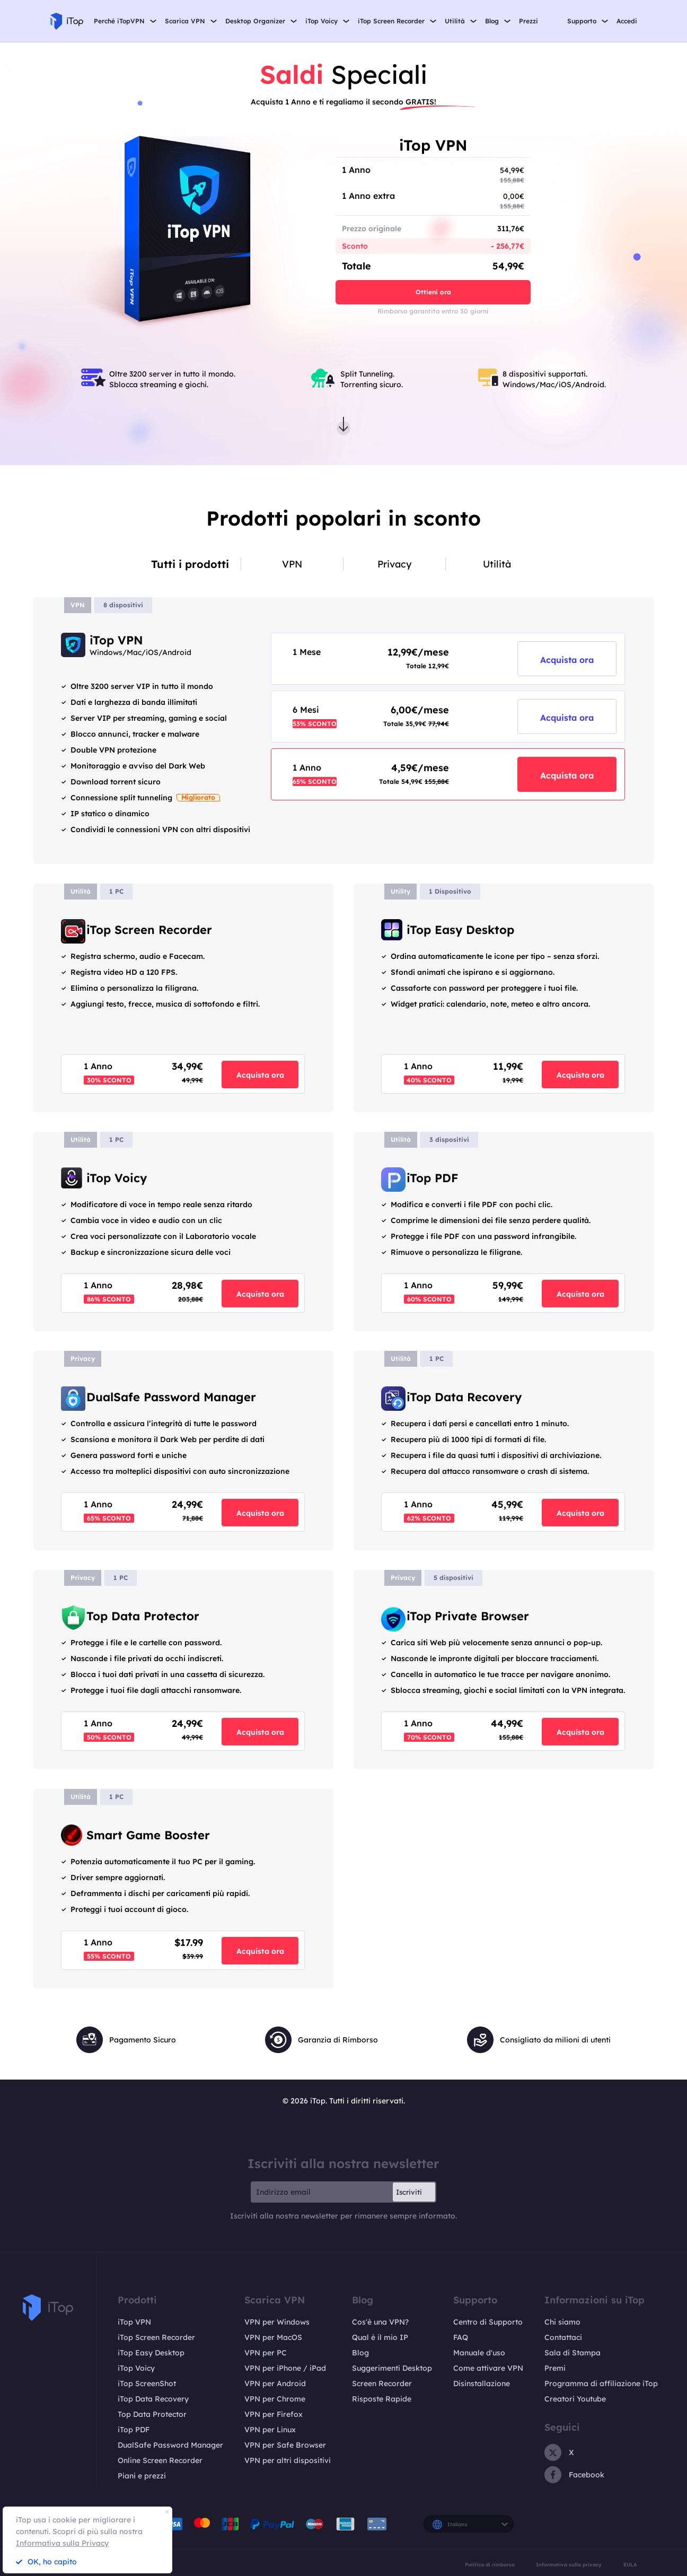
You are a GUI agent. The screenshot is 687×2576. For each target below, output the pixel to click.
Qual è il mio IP (380, 2337)
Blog (360, 2352)
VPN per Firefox (273, 2414)
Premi (555, 2368)
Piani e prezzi (142, 2476)
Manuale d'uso (479, 2352)
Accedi (626, 21)
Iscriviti (409, 2192)
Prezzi (528, 21)
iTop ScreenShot (147, 2383)
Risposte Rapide (381, 2399)
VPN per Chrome (274, 2399)
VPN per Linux (270, 2429)
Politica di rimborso (490, 2565)
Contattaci (563, 2337)
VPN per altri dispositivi (287, 2460)
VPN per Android (275, 2383)
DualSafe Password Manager (170, 2445)
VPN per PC (265, 2352)
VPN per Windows (277, 2322)
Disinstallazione (481, 2383)
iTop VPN (134, 2322)
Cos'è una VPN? (380, 2322)
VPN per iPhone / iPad (285, 2368)
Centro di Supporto (488, 2322)
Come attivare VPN (488, 2368)
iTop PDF (133, 2429)
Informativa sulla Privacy (62, 2543)
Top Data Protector (152, 2414)
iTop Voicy (136, 2368)
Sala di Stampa (572, 2352)
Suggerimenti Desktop (392, 2368)
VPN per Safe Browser (285, 2445)
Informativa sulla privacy (569, 2565)
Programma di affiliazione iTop (601, 2383)
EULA (630, 2565)
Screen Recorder (382, 2383)
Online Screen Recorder (160, 2460)
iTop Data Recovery (153, 2399)
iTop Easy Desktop (151, 2352)
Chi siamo (562, 2322)
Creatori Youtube (575, 2399)
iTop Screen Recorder (156, 2337)
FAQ (460, 2337)
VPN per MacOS (273, 2337)
